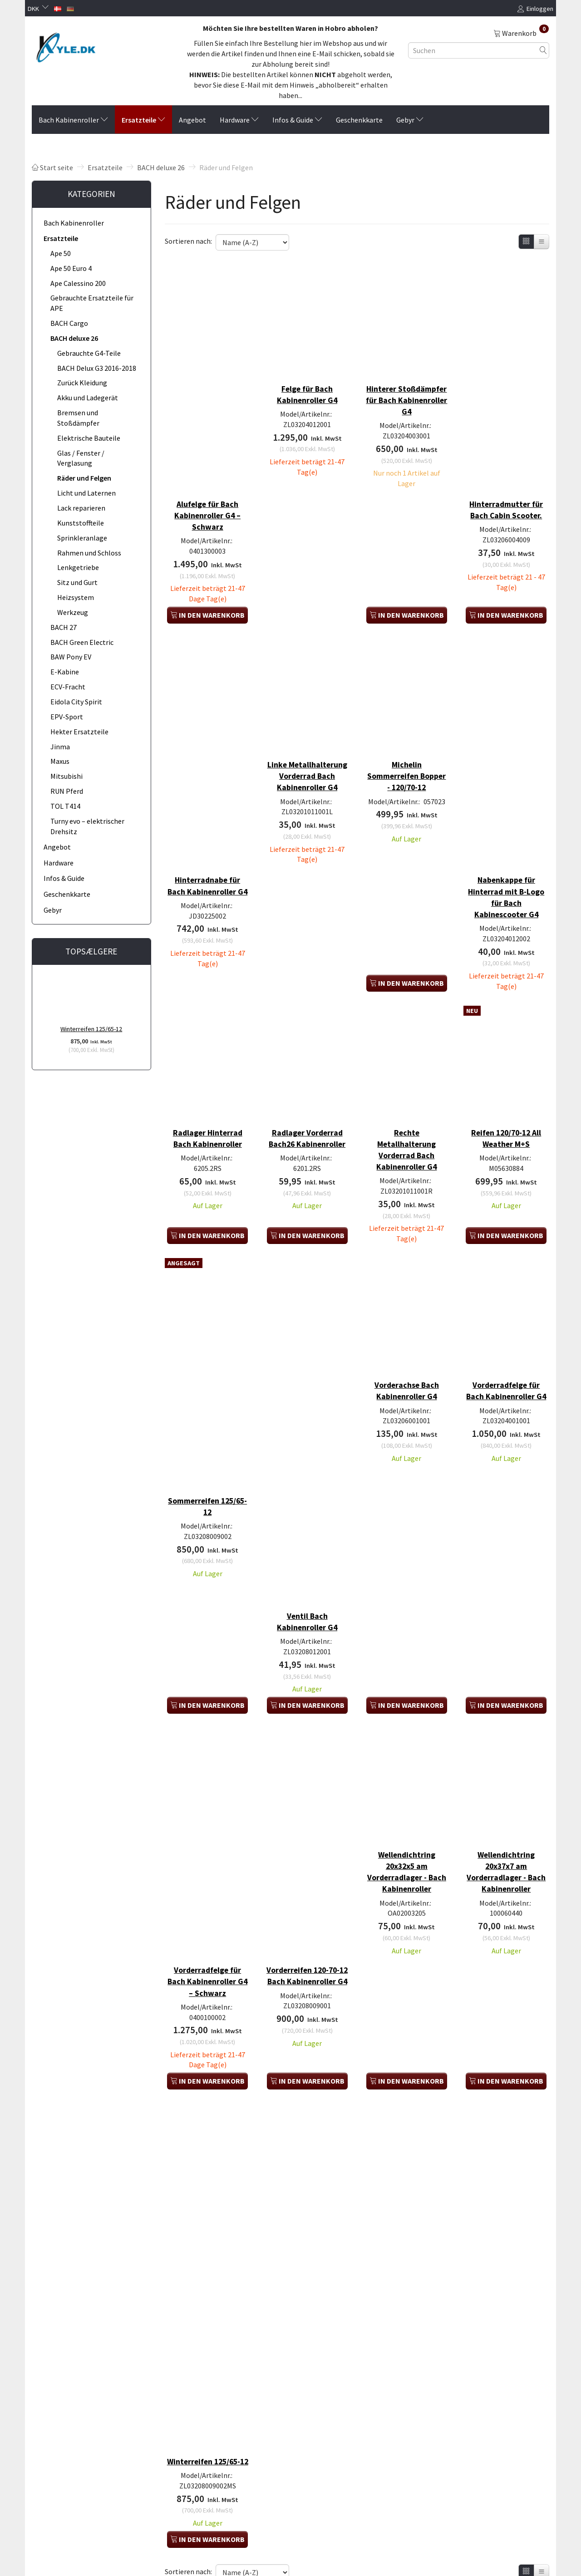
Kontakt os (54, 2435)
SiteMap (50, 2506)
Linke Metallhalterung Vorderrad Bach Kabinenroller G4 (307, 732)
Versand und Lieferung (69, 2465)
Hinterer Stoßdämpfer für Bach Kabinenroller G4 (406, 389)
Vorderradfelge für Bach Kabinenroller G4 (506, 1298)
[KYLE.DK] (66, 46)
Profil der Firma (60, 2414)
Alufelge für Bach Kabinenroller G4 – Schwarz (207, 481)
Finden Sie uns (58, 2445)
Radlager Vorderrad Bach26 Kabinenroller (307, 1061)
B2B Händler (55, 2516)
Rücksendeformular (66, 2476)
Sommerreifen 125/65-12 (207, 1390)
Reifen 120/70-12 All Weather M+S (506, 1055)
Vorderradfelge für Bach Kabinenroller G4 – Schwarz (207, 1814)
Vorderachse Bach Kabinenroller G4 (406, 1292)
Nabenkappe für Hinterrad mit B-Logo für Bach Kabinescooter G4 (506, 829)
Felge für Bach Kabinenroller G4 (307, 377)
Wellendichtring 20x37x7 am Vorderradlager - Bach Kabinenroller (506, 1723)
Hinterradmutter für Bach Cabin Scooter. (506, 481)
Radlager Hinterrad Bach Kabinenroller (207, 1055)
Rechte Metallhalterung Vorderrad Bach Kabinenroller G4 (406, 1067)
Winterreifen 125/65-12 (91, 1029)
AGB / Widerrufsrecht (68, 2496)
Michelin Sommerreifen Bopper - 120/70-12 (406, 726)
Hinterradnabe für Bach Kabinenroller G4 (207, 823)
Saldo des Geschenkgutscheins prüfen (82, 2542)
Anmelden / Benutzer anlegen (79, 2527)
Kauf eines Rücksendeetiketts (80, 2486)
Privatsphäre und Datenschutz (80, 2424)
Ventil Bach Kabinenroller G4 (307, 1487)
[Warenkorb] (521, 33)
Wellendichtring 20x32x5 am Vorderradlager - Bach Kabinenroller (406, 1723)
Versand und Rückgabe (70, 2455)
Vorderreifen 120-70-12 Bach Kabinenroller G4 (307, 1814)
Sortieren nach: (188, 241)
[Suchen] (543, 50)
